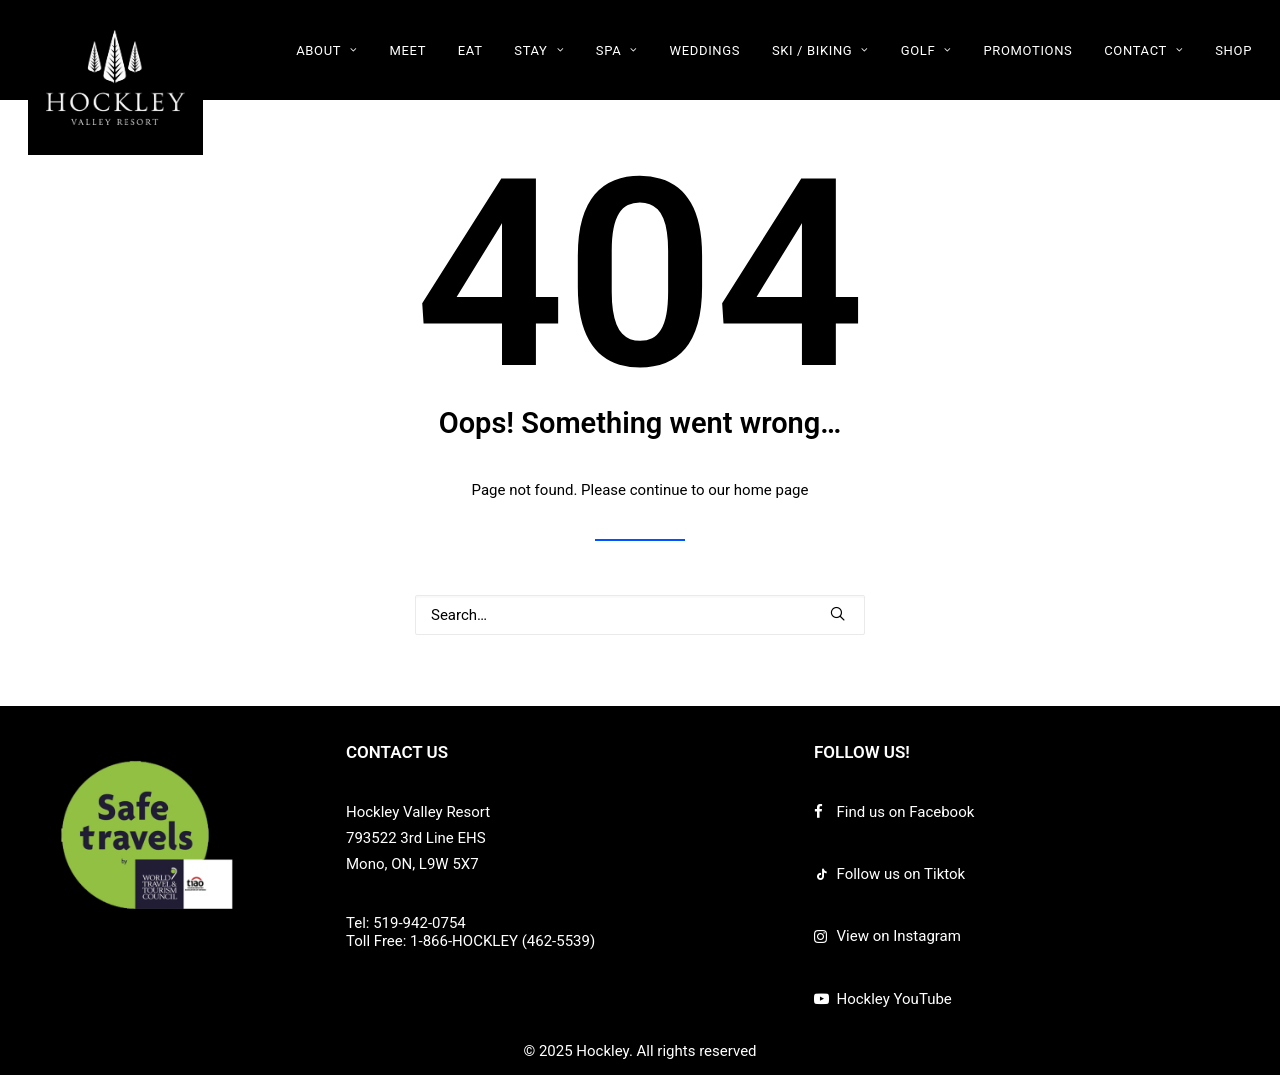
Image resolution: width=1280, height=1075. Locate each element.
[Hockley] (115, 77)
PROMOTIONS (1027, 50)
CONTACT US (397, 752)
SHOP (1233, 50)
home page (771, 490)
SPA (617, 50)
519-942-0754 (419, 923)
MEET (407, 50)
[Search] (640, 615)
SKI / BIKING (820, 50)
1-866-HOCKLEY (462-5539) (502, 941)
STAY (539, 50)
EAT (470, 50)
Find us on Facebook (906, 812)
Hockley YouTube (894, 999)
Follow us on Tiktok (901, 874)
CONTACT (1143, 50)
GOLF (926, 50)
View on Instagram (899, 936)
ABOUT (327, 50)
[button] (837, 613)
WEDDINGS (705, 50)
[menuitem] (334, 50)
